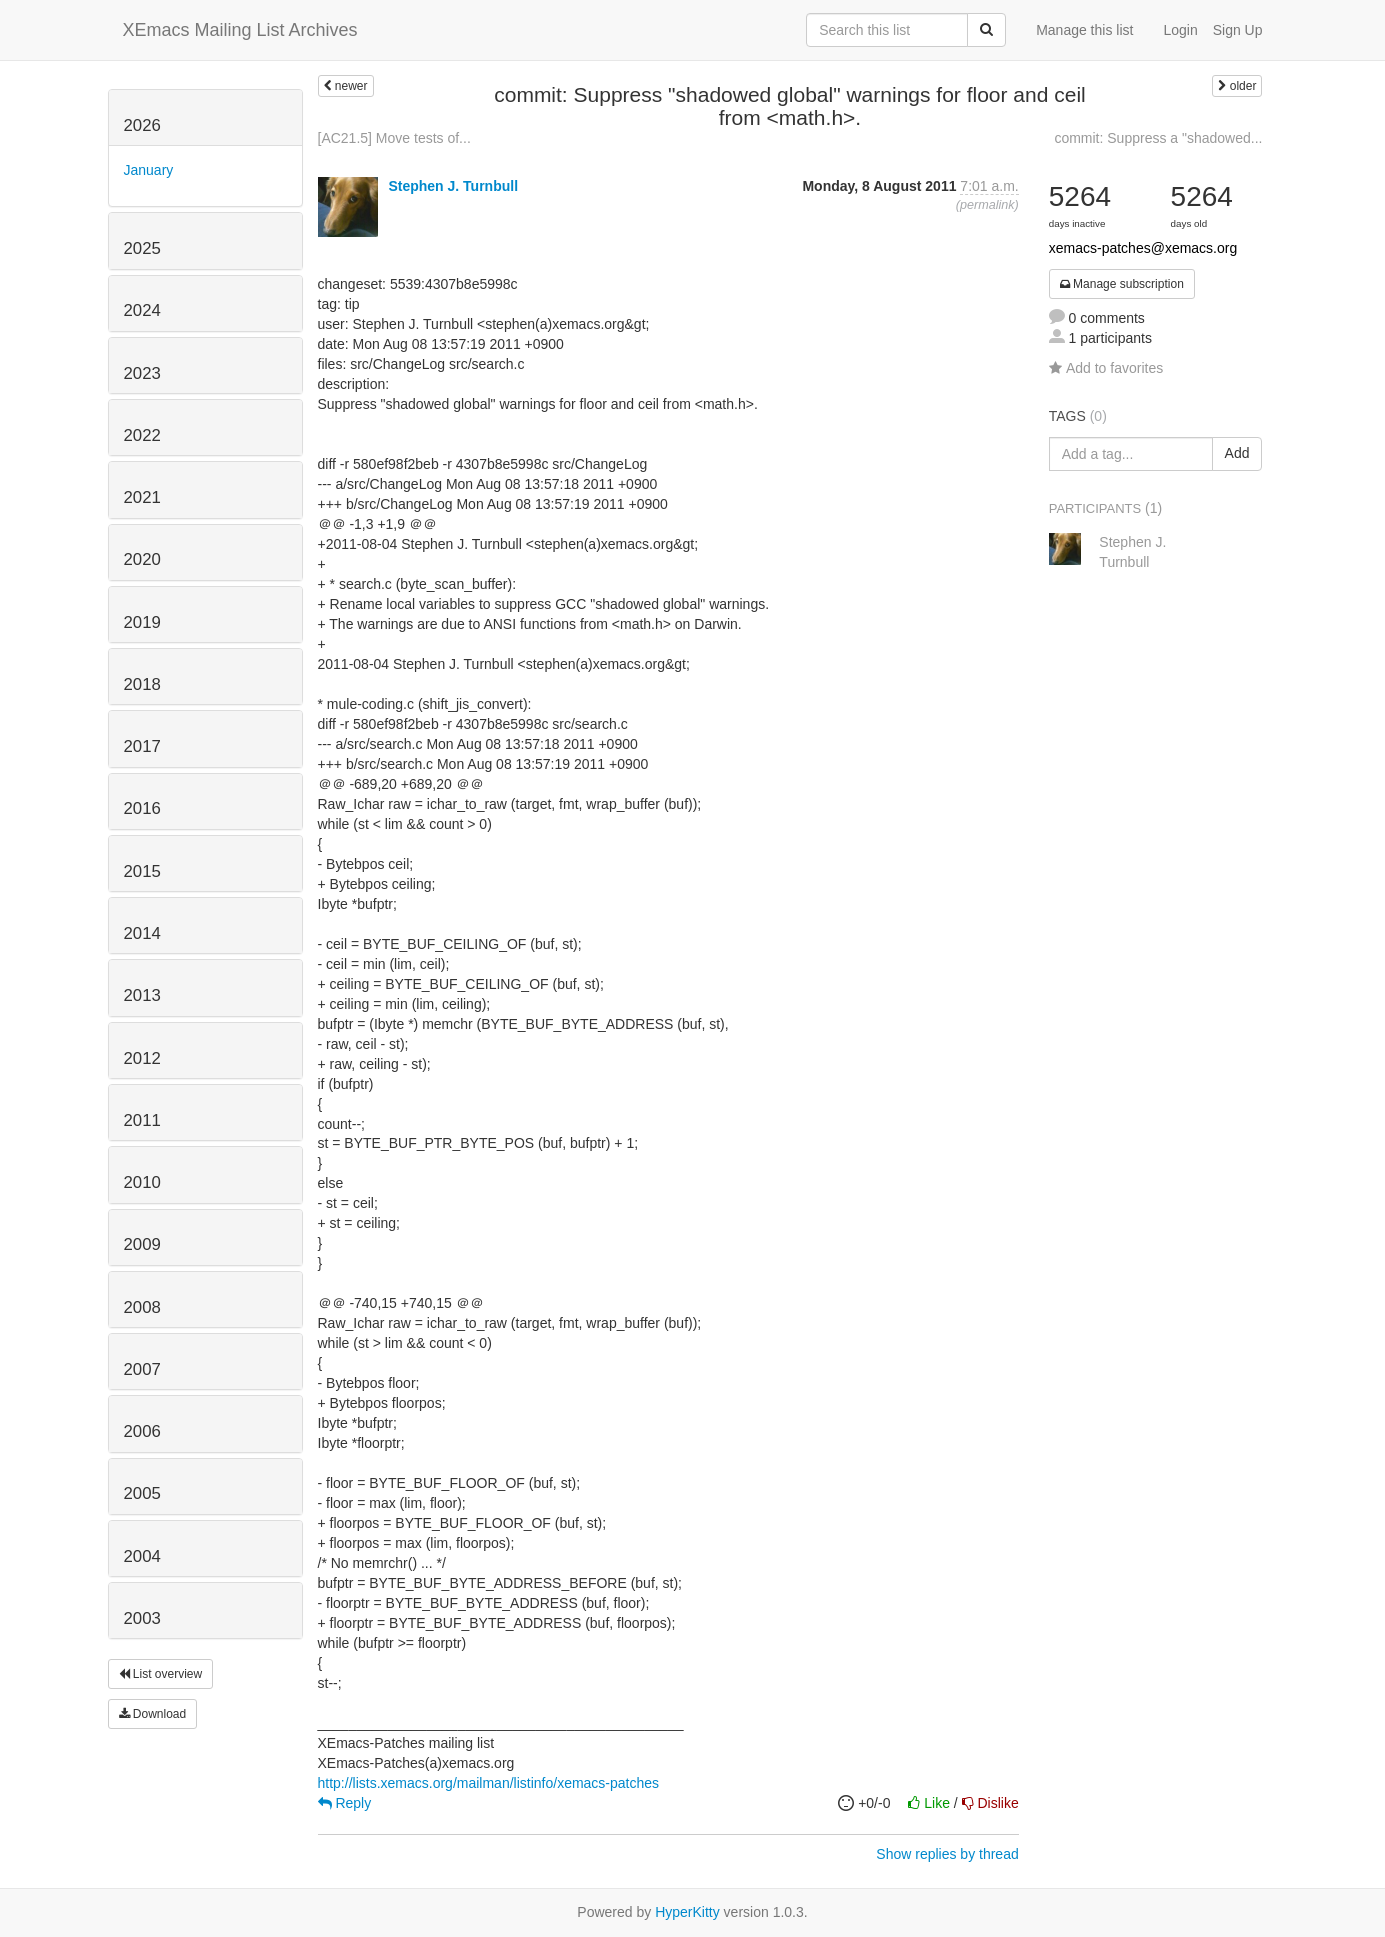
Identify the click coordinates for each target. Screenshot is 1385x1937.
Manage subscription (1122, 284)
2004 (142, 1556)
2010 (142, 1182)
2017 (142, 746)
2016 (142, 808)
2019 (142, 622)
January (149, 170)
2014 (142, 933)
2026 (142, 125)
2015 (142, 871)
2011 (142, 1120)
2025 (142, 248)
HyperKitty (687, 1912)
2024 (142, 310)
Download (153, 1714)
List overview (161, 1674)
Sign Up (1238, 30)
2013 (142, 995)
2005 (142, 1493)
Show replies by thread (947, 1854)
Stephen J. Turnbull (453, 186)
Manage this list (1084, 30)
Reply (345, 1803)
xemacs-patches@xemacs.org (1143, 248)
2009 (142, 1244)
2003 (142, 1618)
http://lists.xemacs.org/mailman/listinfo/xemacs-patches (489, 1783)
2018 (142, 684)
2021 (142, 497)
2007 (142, 1369)
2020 (142, 559)
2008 (142, 1307)
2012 (142, 1058)
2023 (142, 373)
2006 (142, 1431)
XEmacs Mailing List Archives (240, 30)
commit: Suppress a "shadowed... (1158, 138)
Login (1180, 30)
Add (1237, 453)
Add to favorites (1106, 368)
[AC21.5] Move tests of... (394, 138)
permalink (987, 205)
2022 (142, 435)
